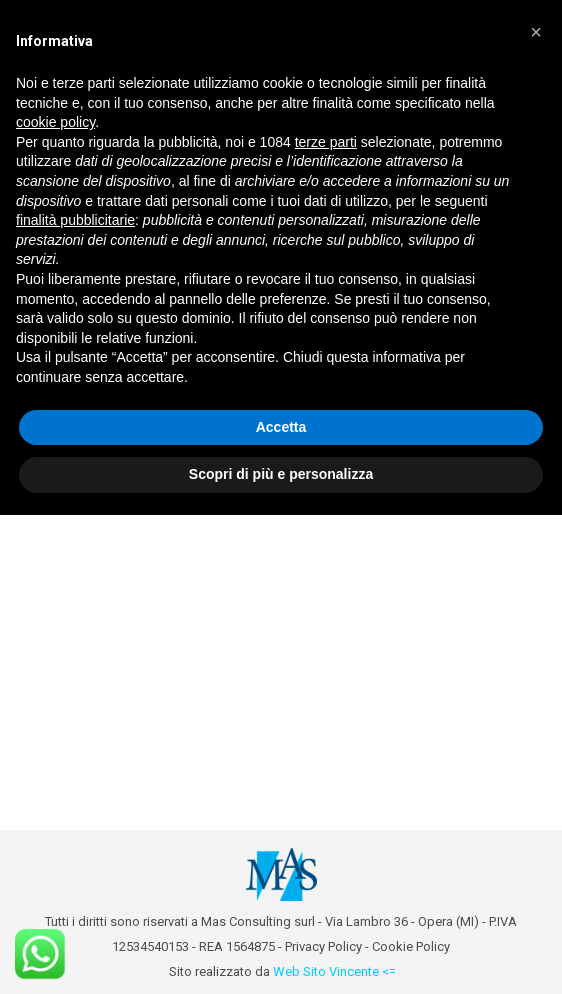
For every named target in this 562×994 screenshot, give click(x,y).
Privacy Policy (323, 946)
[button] (536, 32)
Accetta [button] (281, 427)
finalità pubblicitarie (75, 220)
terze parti (326, 142)
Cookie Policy (411, 946)
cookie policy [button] (55, 122)
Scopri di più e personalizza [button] (281, 474)
